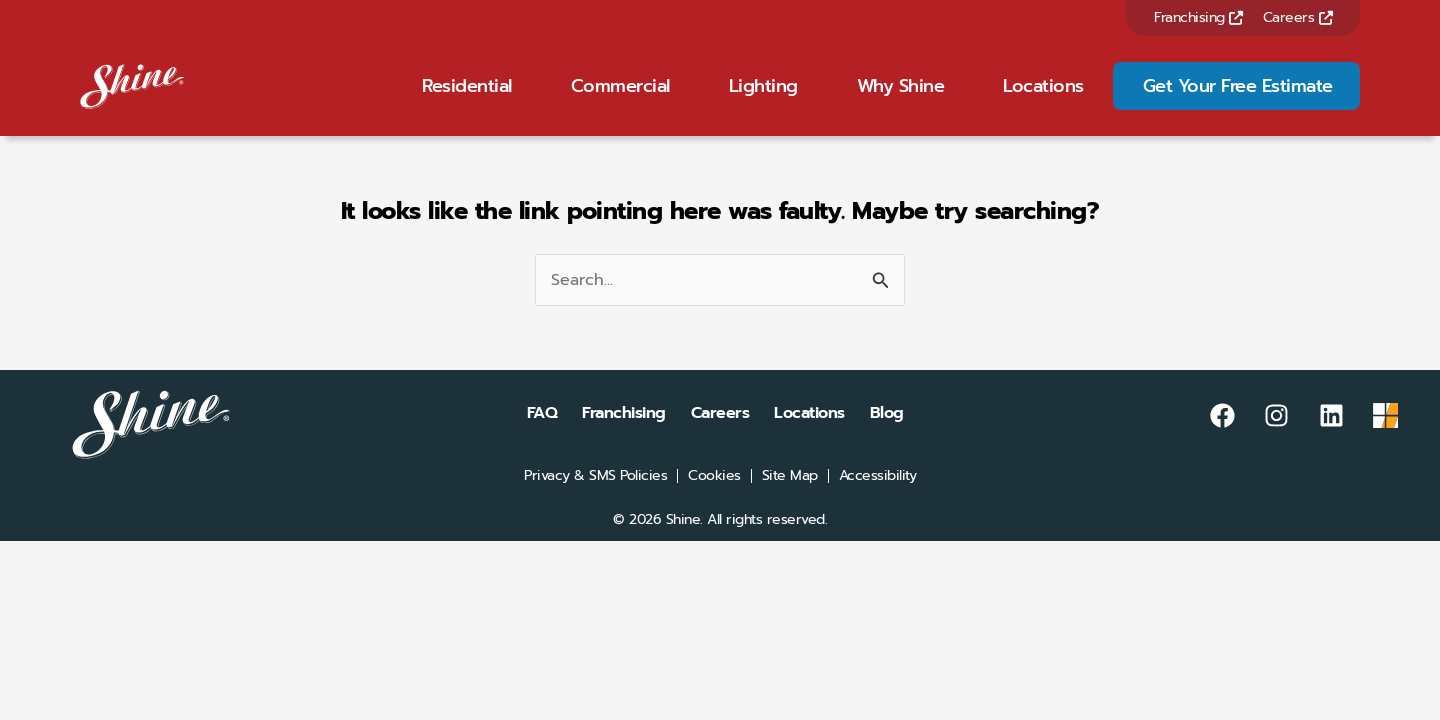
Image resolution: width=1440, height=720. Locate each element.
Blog (887, 439)
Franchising (1198, 17)
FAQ (542, 439)
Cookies (714, 502)
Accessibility (878, 502)
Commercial (620, 99)
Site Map (790, 502)
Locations (1043, 99)
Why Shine (901, 99)
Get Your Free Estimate (1238, 99)
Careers (1298, 17)
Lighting (763, 99)
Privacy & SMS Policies (595, 502)
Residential (467, 99)
